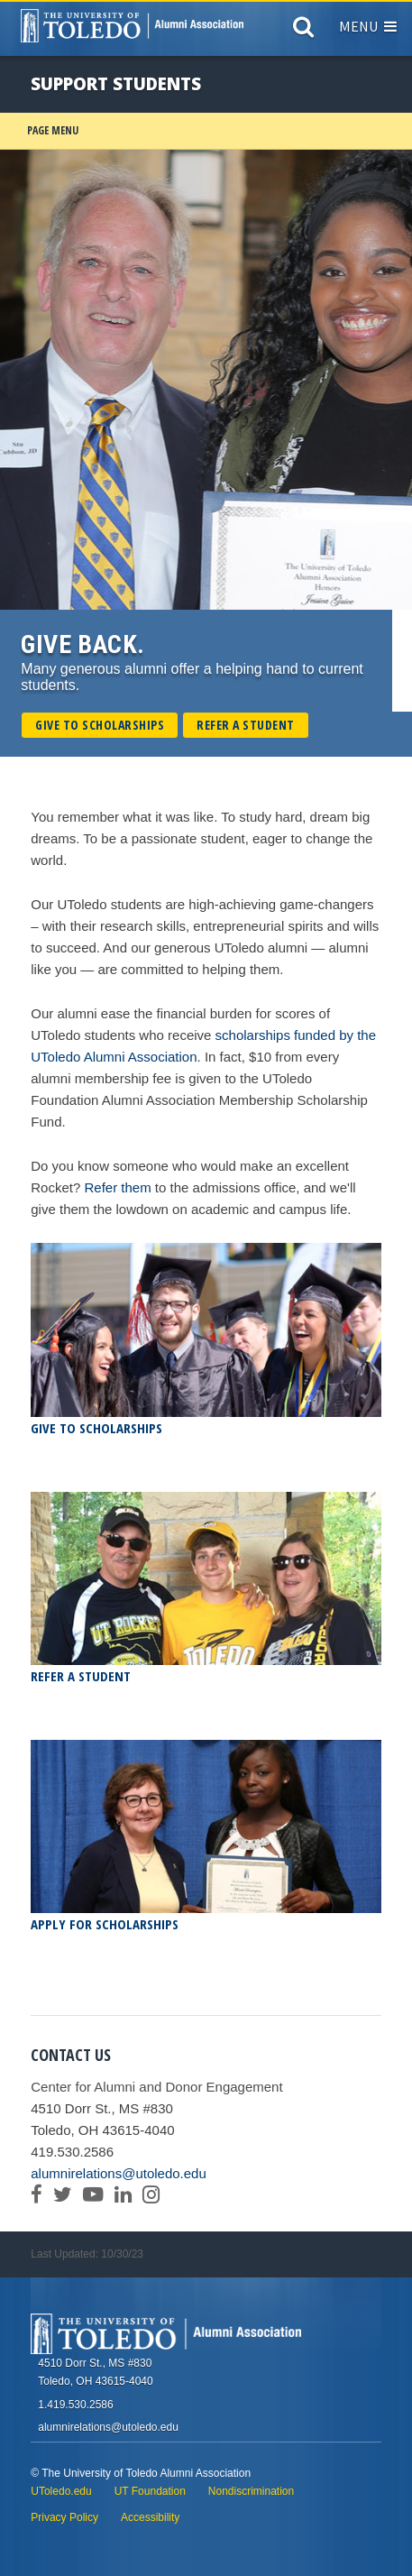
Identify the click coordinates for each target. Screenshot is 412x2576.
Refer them (117, 1187)
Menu (368, 26)
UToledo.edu (61, 2491)
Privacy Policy (64, 2517)
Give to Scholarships (99, 724)
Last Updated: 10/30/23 (87, 2254)
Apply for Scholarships (105, 1924)
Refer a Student (246, 724)
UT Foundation (150, 2491)
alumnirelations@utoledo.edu (118, 2173)
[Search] (303, 30)
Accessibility (150, 2517)
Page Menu (52, 130)
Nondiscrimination (251, 2491)
